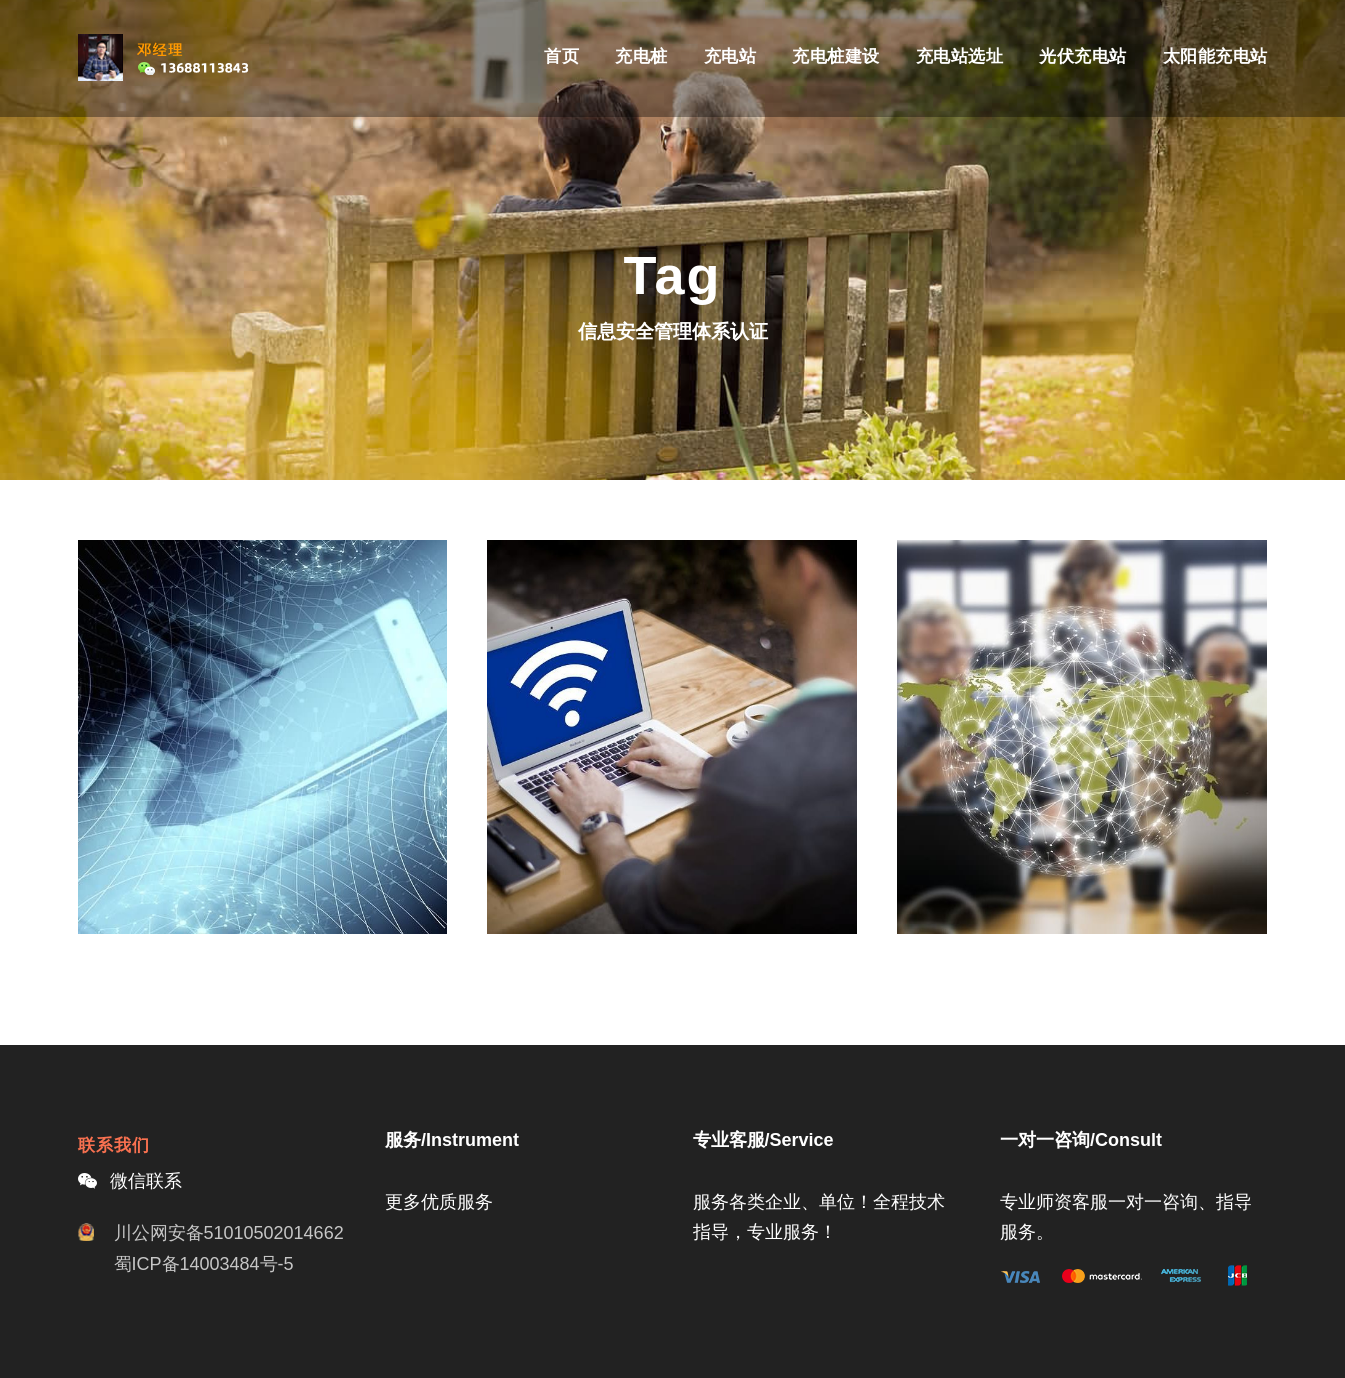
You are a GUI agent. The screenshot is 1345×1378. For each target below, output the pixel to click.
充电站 (730, 56)
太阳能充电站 (1215, 56)
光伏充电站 (1083, 56)
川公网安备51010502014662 (229, 1233)
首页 (561, 56)
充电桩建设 (836, 56)
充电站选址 (960, 56)
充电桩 (641, 56)
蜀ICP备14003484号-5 (204, 1264)
